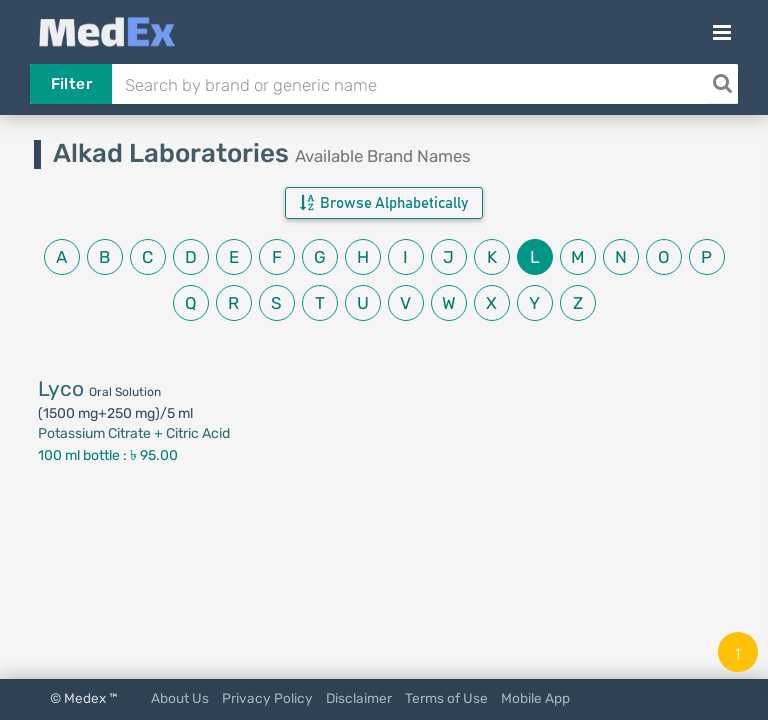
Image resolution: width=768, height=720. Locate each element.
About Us (180, 698)
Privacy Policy (267, 698)
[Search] (722, 84)
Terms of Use (446, 698)
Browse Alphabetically (384, 203)
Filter (71, 84)
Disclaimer (359, 698)
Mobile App (535, 698)
